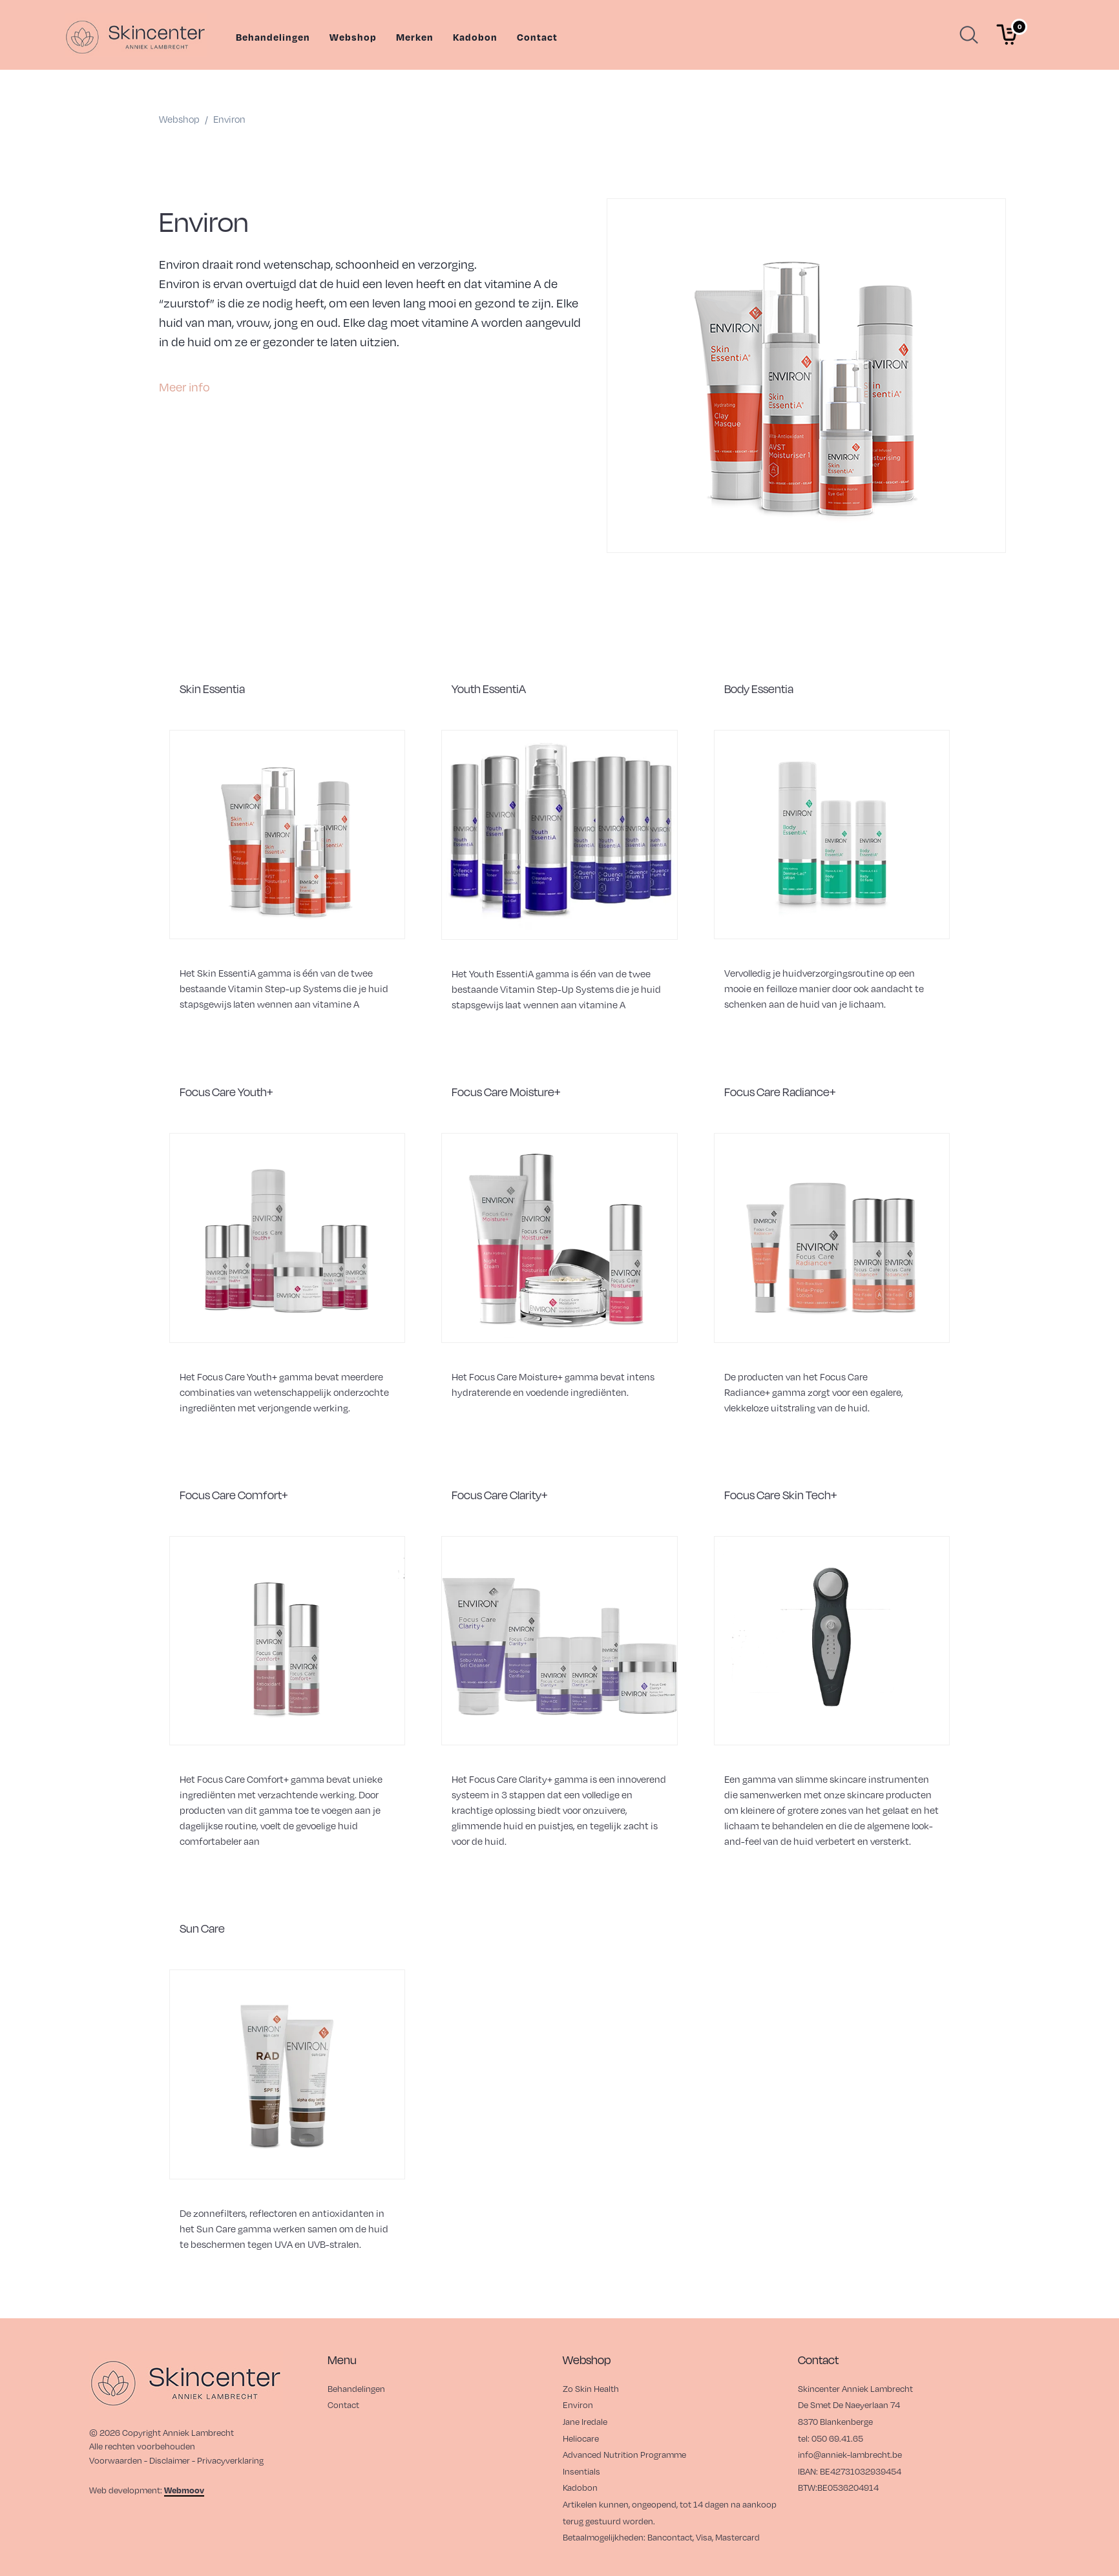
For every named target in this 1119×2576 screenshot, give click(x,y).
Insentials (581, 2471)
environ (229, 118)
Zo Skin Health (591, 2388)
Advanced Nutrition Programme (624, 2454)
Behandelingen (273, 37)
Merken (415, 37)
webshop (179, 118)
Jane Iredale (585, 2421)
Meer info (184, 387)
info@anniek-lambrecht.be (850, 2454)
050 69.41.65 (837, 2438)
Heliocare (581, 2438)
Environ (578, 2404)
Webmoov (184, 2489)
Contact (537, 37)
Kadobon (475, 37)
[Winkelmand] (1007, 35)
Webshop (353, 37)
